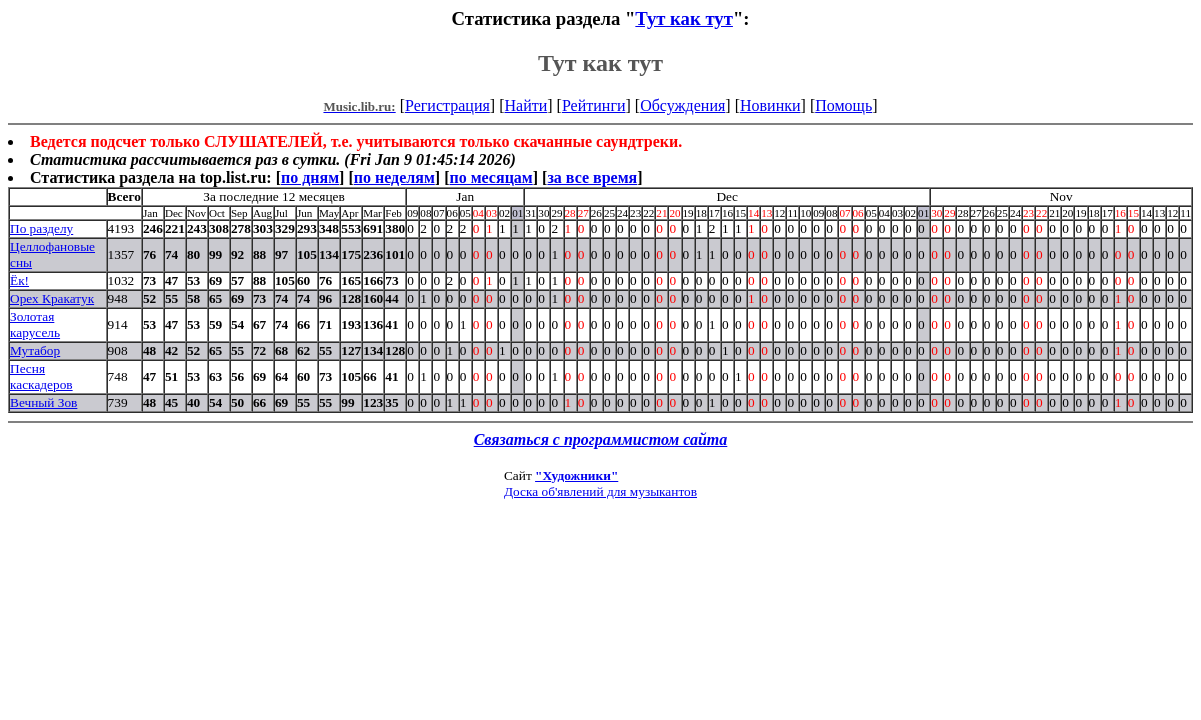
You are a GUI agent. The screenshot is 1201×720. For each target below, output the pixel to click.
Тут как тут (684, 18)
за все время (592, 177)
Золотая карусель (35, 324)
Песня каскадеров (41, 376)
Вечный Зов (43, 402)
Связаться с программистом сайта (601, 439)
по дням (310, 177)
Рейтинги (594, 105)
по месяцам (490, 177)
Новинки (770, 105)
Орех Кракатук (52, 298)
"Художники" (576, 475)
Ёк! (19, 280)
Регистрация (447, 105)
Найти (525, 105)
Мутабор (35, 350)
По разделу (41, 228)
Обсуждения (682, 105)
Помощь (843, 105)
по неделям (394, 177)
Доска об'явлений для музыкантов (600, 491)
